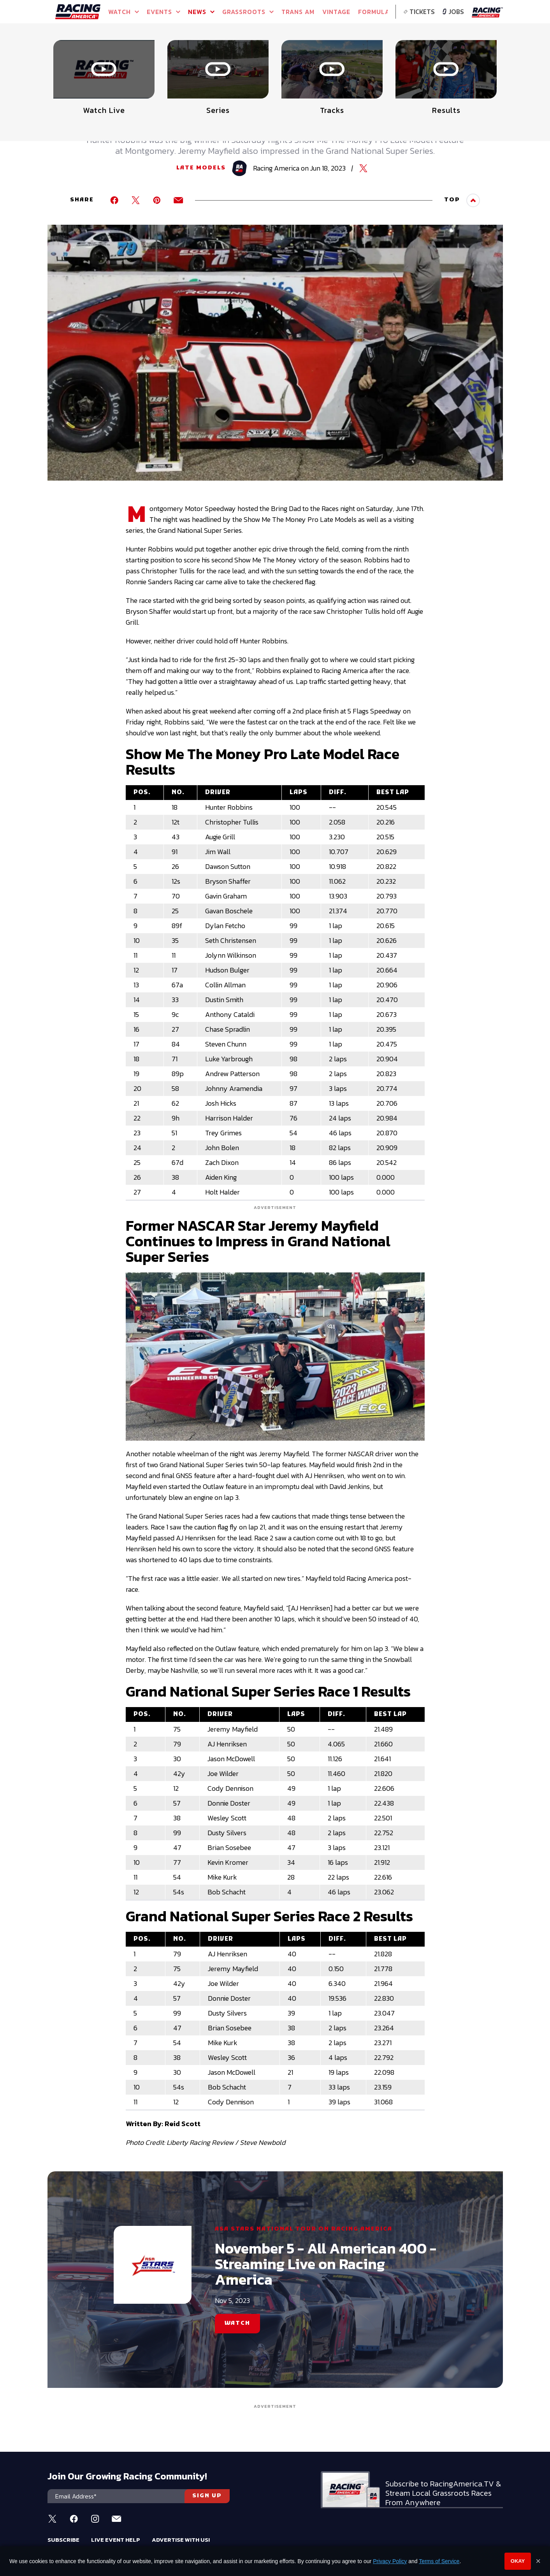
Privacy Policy (390, 2561)
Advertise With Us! (181, 2539)
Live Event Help (115, 2539)
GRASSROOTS (248, 11)
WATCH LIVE (234, 58)
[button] (498, 49)
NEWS (201, 11)
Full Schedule (87, 60)
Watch (123, 11)
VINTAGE (336, 11)
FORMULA (374, 11)
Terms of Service (439, 2561)
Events (163, 11)
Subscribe (63, 2539)
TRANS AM (298, 11)
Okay (518, 2561)
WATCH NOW (163, 58)
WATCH (237, 2323)
